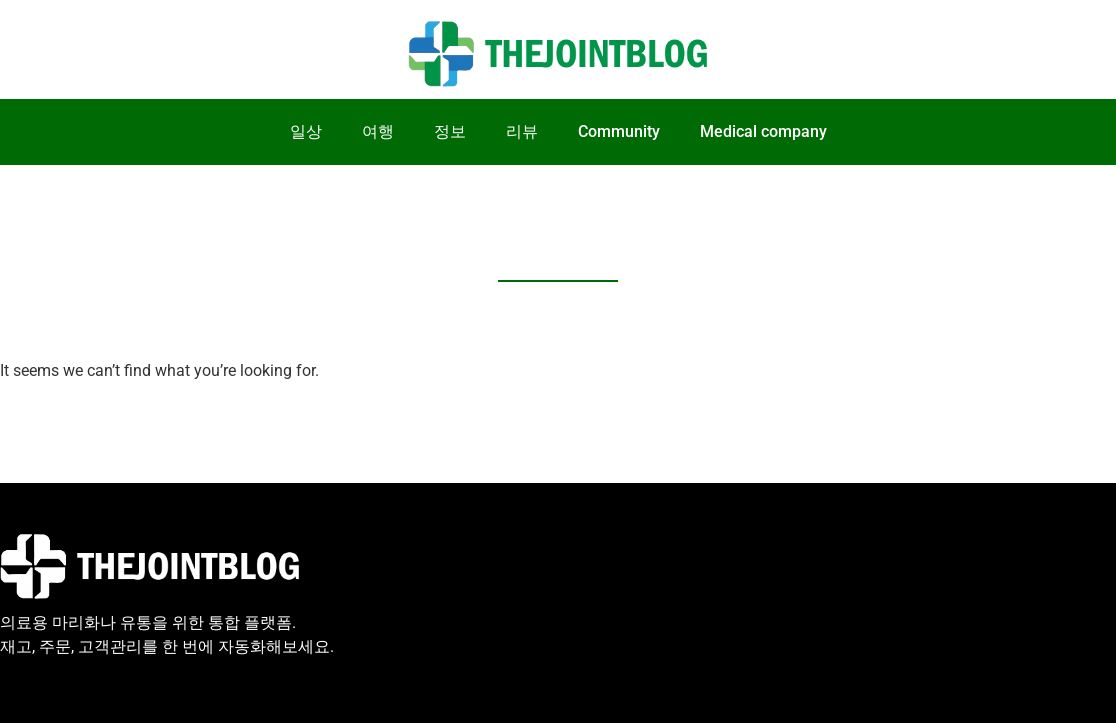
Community (619, 131)
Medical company (763, 131)
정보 (450, 131)
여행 (378, 131)
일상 (306, 131)
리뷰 (522, 131)
